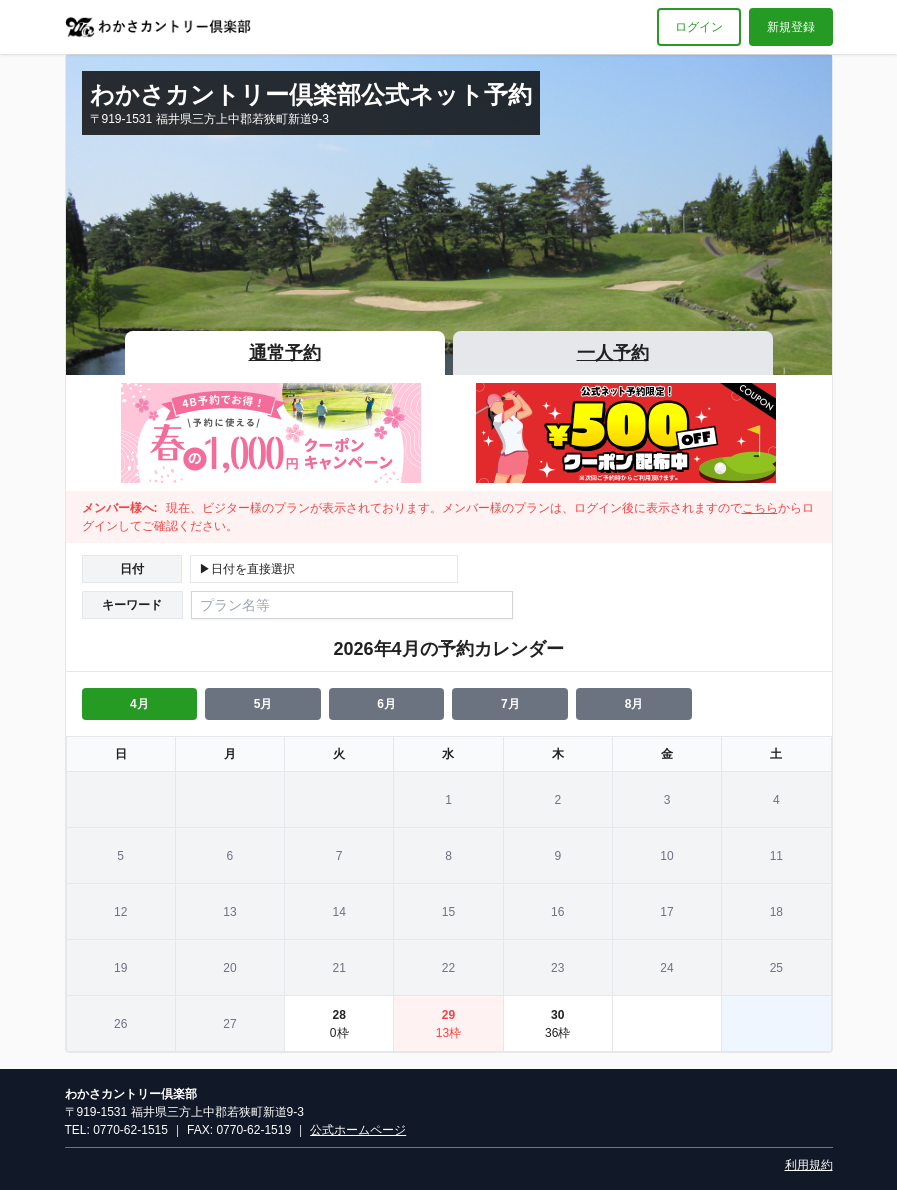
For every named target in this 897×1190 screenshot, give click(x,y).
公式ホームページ (358, 1130)
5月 (263, 704)
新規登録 (791, 27)
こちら (760, 508)
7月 (510, 704)
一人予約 (613, 353)
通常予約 (285, 353)
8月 (634, 704)
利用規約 (809, 1165)
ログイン (699, 27)
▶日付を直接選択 (247, 569)
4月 (139, 704)
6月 (386, 704)
